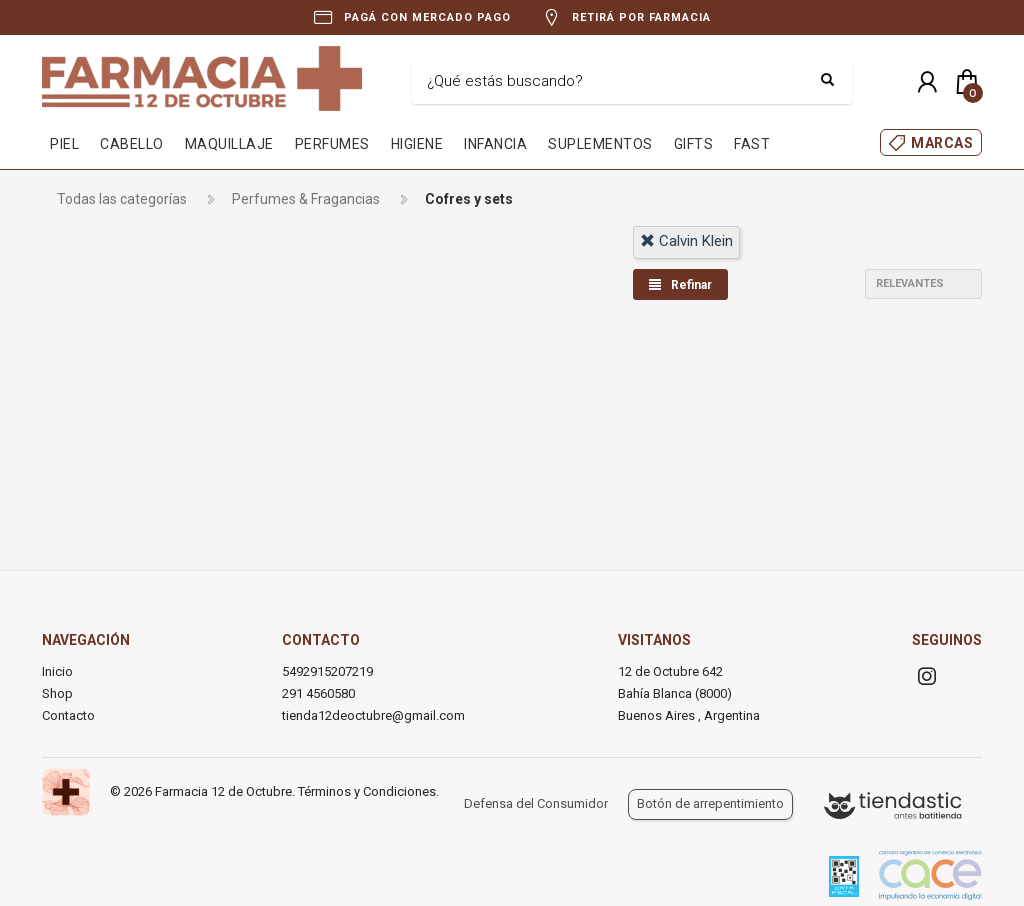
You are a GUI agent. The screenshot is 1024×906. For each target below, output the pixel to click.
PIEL (64, 144)
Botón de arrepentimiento (710, 803)
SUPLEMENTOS (600, 144)
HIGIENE (417, 144)
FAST (752, 144)
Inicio (57, 671)
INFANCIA (495, 144)
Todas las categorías (122, 199)
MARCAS (942, 143)
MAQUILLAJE (229, 144)
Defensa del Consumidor (536, 803)
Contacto (68, 715)
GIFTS (694, 144)
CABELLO (132, 144)
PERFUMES (332, 144)
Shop (57, 693)
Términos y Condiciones (367, 791)
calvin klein (686, 241)
